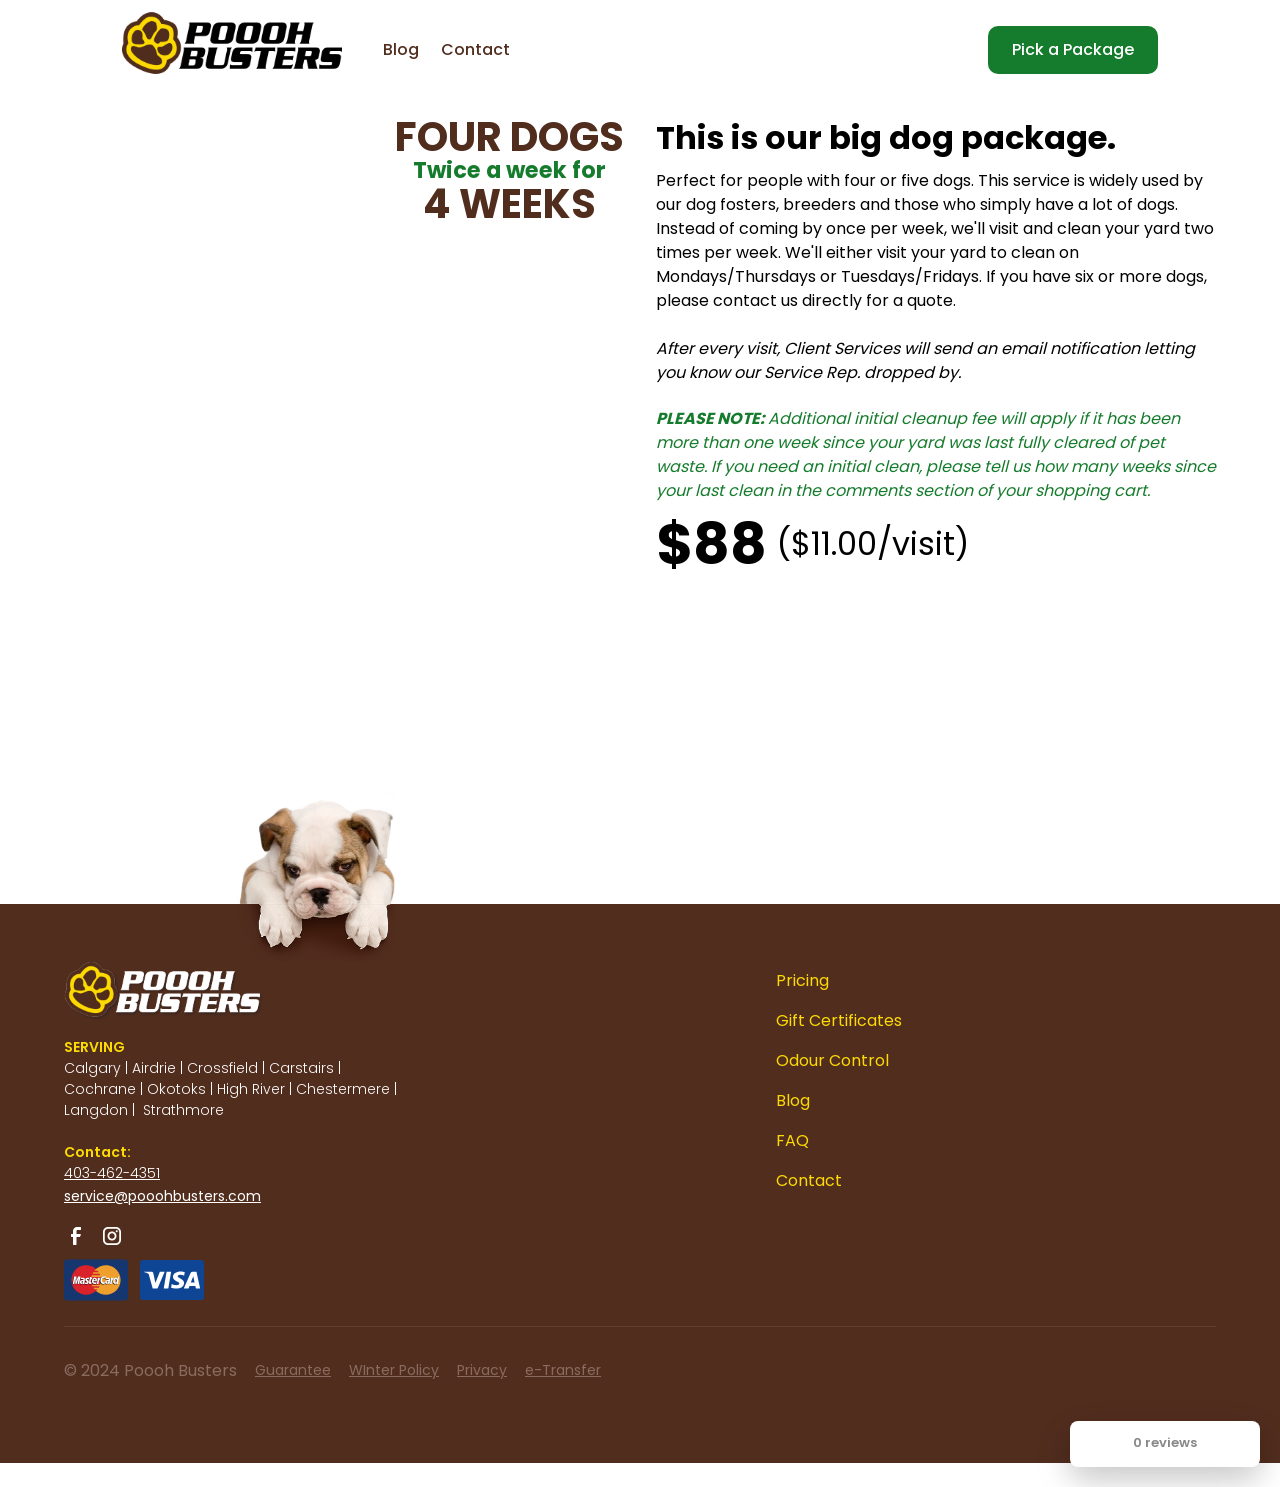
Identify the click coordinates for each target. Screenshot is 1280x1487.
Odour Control (832, 1060)
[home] (192, 29)
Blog (401, 49)
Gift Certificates (839, 1020)
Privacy (482, 1370)
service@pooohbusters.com (162, 1196)
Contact (475, 49)
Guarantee (293, 1370)
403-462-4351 (112, 1173)
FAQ (792, 1140)
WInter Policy (394, 1370)
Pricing (802, 980)
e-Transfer (563, 1370)
